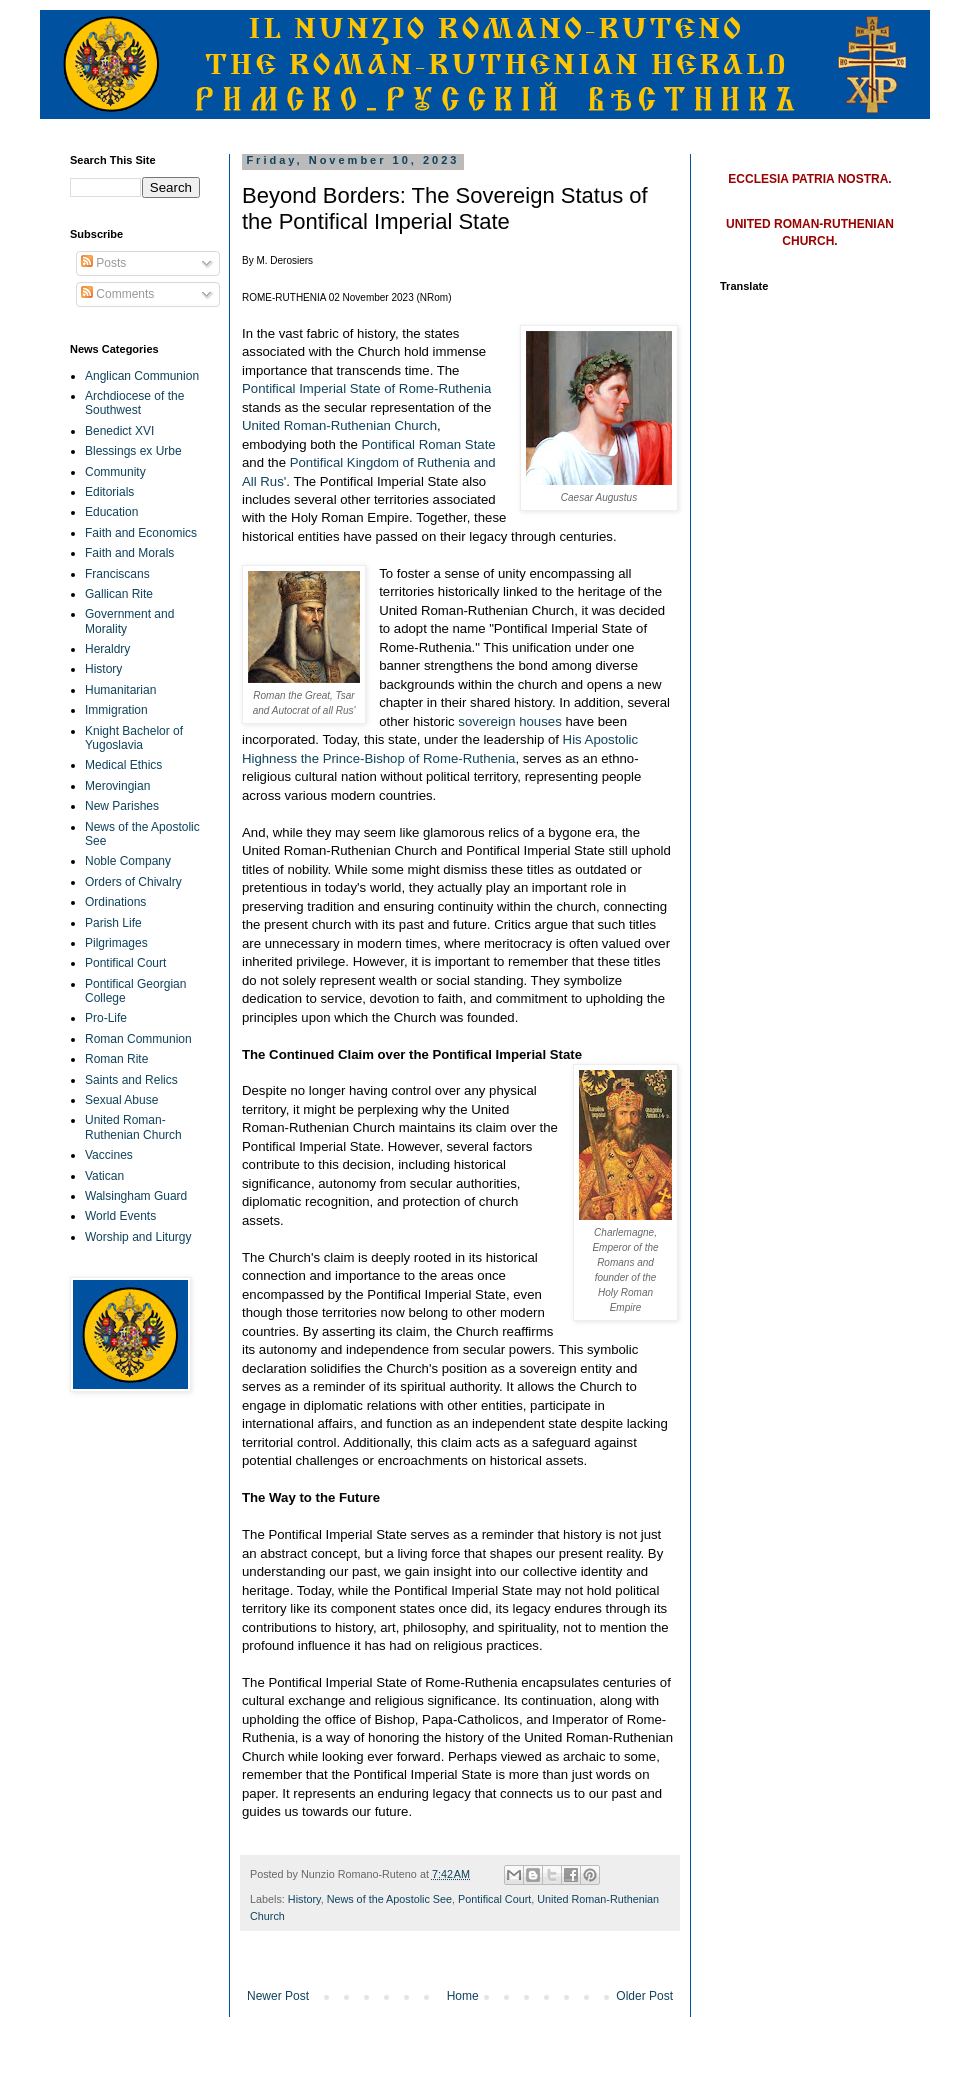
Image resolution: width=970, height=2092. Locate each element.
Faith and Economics (141, 533)
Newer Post (278, 1996)
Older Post (644, 1996)
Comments (117, 294)
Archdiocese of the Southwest (134, 403)
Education (111, 512)
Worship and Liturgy (138, 1237)
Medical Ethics (123, 765)
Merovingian (117, 786)
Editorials (109, 492)
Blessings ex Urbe (133, 451)
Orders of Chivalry (133, 882)
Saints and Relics (131, 1080)
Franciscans (117, 574)
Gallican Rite (119, 594)
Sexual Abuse (121, 1100)
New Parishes (122, 806)
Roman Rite (116, 1059)
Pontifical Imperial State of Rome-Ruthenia (366, 388)
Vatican (104, 1176)
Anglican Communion (142, 376)
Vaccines (109, 1155)
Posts (103, 263)
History (304, 1899)
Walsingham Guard (136, 1196)
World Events (120, 1216)
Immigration (116, 710)
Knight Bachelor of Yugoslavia (134, 738)
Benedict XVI (119, 431)
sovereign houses (509, 721)
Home (463, 1996)
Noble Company (128, 861)
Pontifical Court (494, 1899)
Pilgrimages (116, 943)
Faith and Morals (129, 553)
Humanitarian (120, 690)
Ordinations (115, 902)
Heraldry (107, 649)
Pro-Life (106, 1018)
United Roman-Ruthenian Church (339, 425)
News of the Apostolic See (389, 1899)
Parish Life (113, 923)
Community (115, 472)
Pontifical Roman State (429, 444)
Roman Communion (138, 1039)
